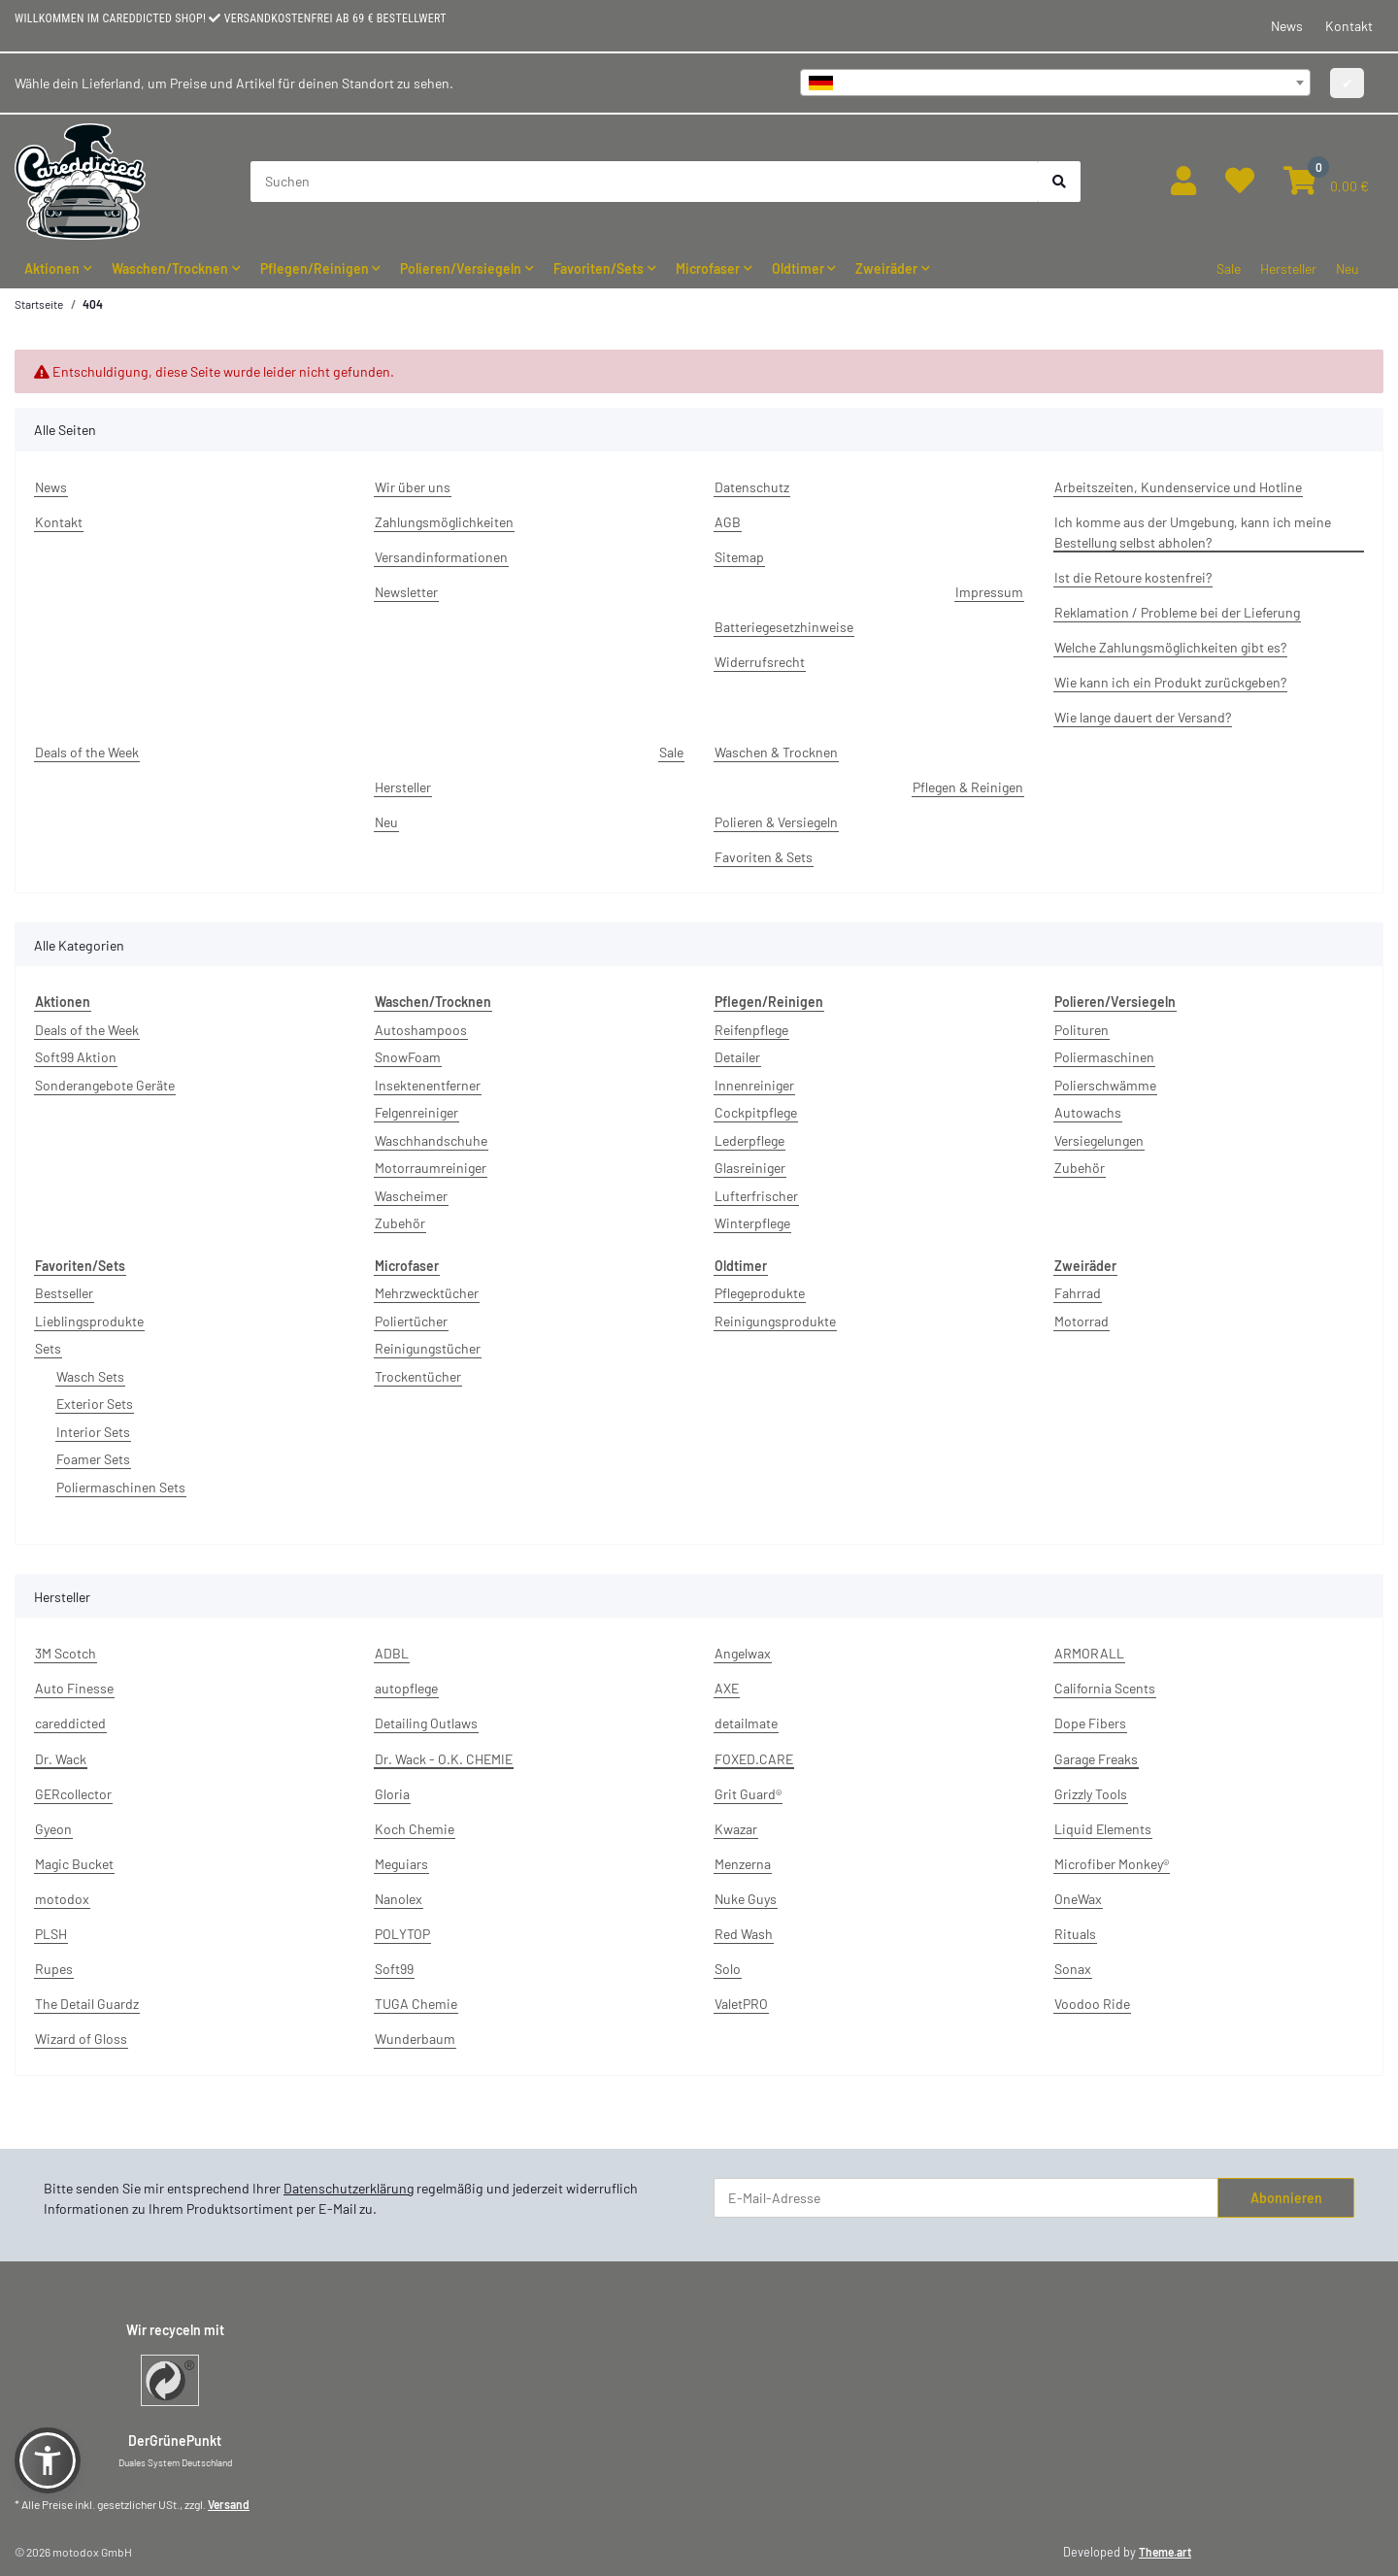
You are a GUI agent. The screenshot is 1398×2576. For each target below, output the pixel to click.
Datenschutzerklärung (348, 2188)
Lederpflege (749, 1140)
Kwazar (736, 1829)
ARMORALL (1089, 1653)
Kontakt (1349, 25)
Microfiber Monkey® (1111, 1864)
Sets (48, 1348)
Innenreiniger (754, 1085)
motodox (62, 1898)
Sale (1228, 268)
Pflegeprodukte (760, 1293)
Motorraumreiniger (430, 1167)
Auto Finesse (74, 1688)
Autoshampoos (421, 1029)
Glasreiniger (750, 1167)
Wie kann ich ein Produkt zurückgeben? (1170, 682)
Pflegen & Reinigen (968, 787)
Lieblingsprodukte (89, 1321)
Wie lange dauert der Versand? (1142, 717)
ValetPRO (741, 2003)
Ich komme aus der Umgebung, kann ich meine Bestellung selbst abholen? (1192, 532)
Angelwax (743, 1653)
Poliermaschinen (1104, 1057)
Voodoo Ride (1092, 2003)
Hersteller (1288, 268)
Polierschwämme (1105, 1085)
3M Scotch (65, 1653)
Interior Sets (93, 1431)
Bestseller (64, 1293)
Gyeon (53, 1829)
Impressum (989, 592)
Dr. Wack (60, 1759)
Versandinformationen (441, 557)
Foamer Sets (93, 1459)
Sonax (1072, 1968)
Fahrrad (1077, 1293)
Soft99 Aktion (75, 1057)
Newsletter (406, 592)
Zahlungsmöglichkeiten (444, 522)
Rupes (54, 1968)
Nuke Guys (746, 1898)
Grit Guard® (748, 1794)
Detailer (737, 1057)
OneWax (1078, 1898)
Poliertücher (411, 1321)
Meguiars (401, 1864)
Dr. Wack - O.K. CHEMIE (444, 1759)
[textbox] (1055, 82)
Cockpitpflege (756, 1112)
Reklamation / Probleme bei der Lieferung (1177, 612)
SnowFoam (408, 1057)
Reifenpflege (751, 1029)
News (1287, 25)
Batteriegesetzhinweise (784, 627)
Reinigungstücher (428, 1348)
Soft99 (394, 1968)
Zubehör (400, 1223)
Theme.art (1165, 2552)
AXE (727, 1688)
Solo (728, 1968)
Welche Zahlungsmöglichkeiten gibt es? (1170, 647)
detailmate (746, 1723)
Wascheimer (411, 1196)
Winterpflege (752, 1223)
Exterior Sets (94, 1403)
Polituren (1081, 1029)
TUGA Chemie (416, 2003)
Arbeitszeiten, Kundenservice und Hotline (1178, 487)
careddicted (70, 1723)
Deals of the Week (87, 752)
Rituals (1075, 1933)
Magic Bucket (74, 1864)
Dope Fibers (1090, 1723)
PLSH (51, 1933)
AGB (728, 522)
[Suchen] (644, 181)
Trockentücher (418, 1376)
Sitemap (739, 557)
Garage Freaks (1096, 1759)
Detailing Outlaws (426, 1723)
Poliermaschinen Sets (120, 1487)
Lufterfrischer (756, 1196)
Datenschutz (752, 487)
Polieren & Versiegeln (776, 822)
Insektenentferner (428, 1085)
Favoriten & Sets (764, 857)
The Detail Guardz (87, 2003)
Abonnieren (1286, 2198)
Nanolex (398, 1898)
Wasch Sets (90, 1376)
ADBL (392, 1653)
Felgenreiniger (416, 1112)
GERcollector (73, 1794)
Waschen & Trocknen (776, 752)
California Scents (1104, 1688)
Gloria (392, 1794)
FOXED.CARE (754, 1759)
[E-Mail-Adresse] (966, 2198)
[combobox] (1055, 82)
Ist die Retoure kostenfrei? (1133, 577)
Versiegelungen (1099, 1140)
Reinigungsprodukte (775, 1321)
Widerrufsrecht (760, 661)
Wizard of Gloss (81, 2038)
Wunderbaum (415, 2038)
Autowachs (1087, 1112)
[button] (1183, 181)
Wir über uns (412, 487)
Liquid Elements (1102, 1829)
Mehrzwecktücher (427, 1293)
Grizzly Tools (1090, 1794)
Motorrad (1081, 1321)
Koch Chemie (414, 1829)
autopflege (406, 1688)
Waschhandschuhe (431, 1140)
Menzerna (743, 1864)
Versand (229, 2504)
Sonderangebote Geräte (105, 1085)
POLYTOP (402, 1933)
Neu (1347, 268)
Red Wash (744, 1933)
